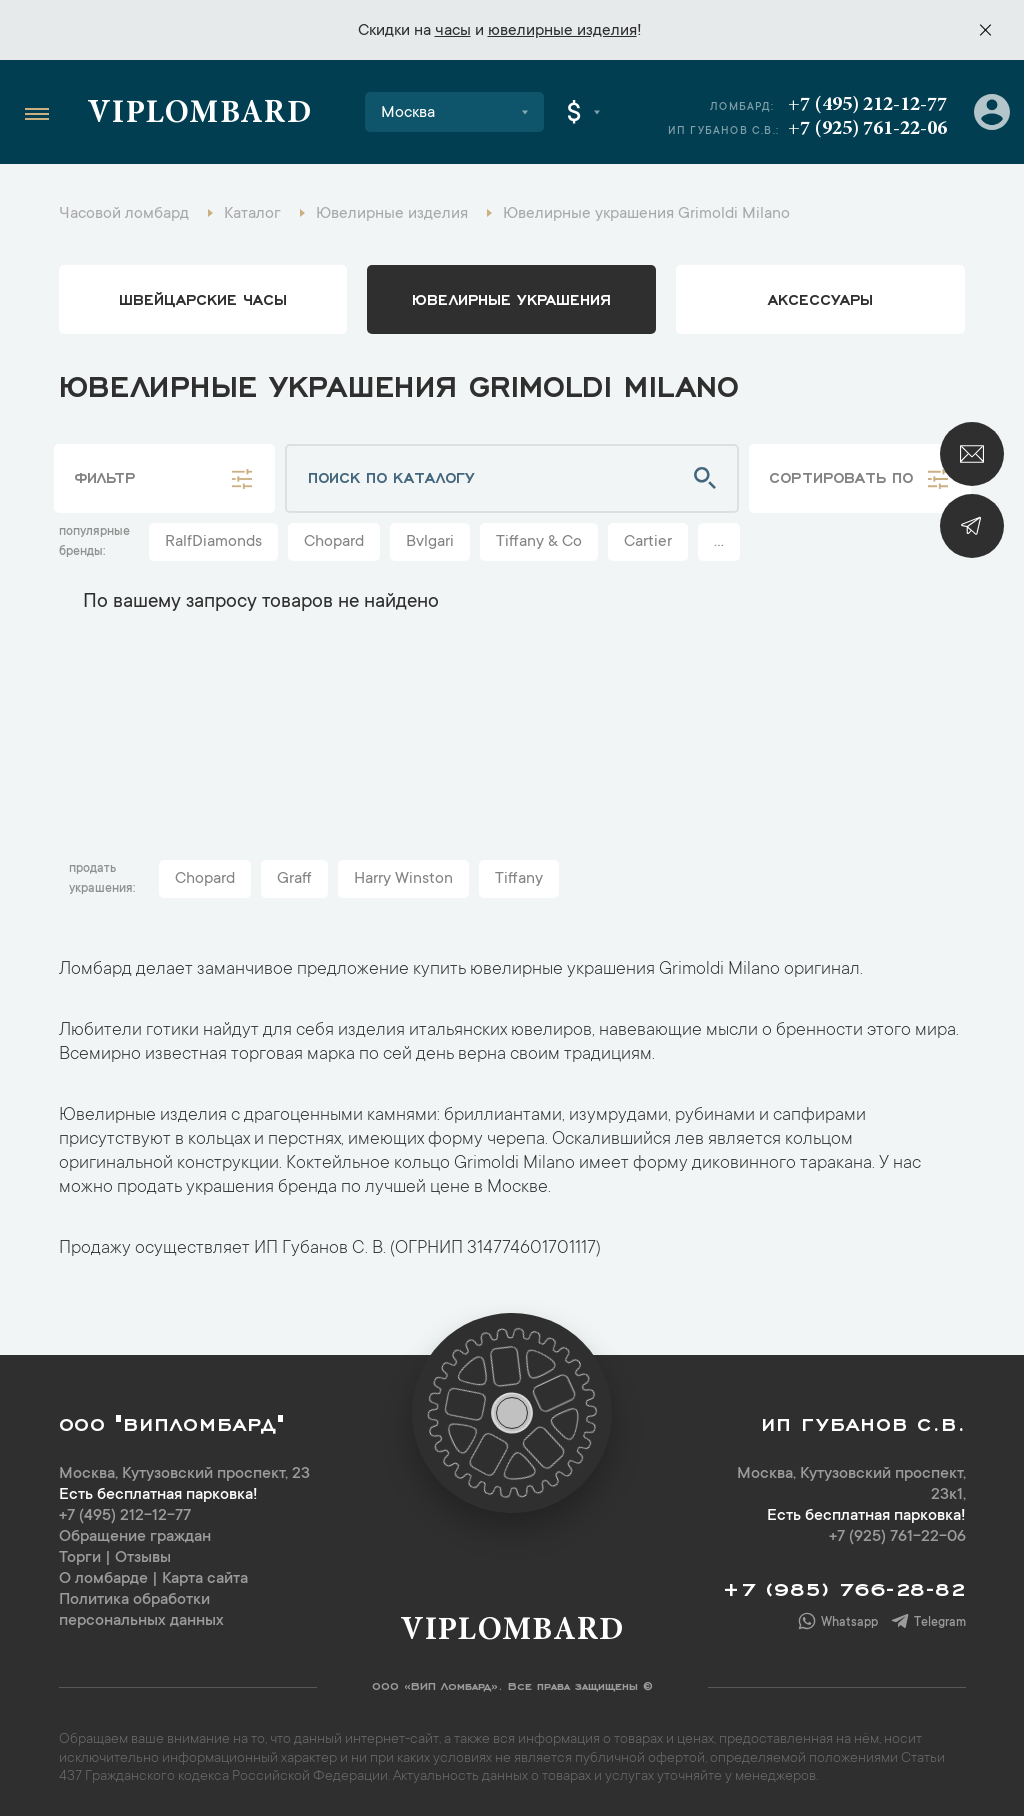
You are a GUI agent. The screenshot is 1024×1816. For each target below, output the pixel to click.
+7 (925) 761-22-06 (867, 129)
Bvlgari (430, 542)
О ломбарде (103, 1579)
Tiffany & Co (539, 542)
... (719, 542)
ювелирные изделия (562, 31)
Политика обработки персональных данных (141, 1610)
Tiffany (519, 879)
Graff (294, 879)
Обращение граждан (135, 1537)
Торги (80, 1558)
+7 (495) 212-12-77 (867, 105)
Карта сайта (205, 1579)
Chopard (334, 542)
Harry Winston (403, 879)
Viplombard (199, 115)
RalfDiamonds (213, 542)
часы (453, 31)
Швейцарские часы (203, 298)
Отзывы (143, 1558)
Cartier (648, 542)
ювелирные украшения (511, 298)
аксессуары (820, 298)
